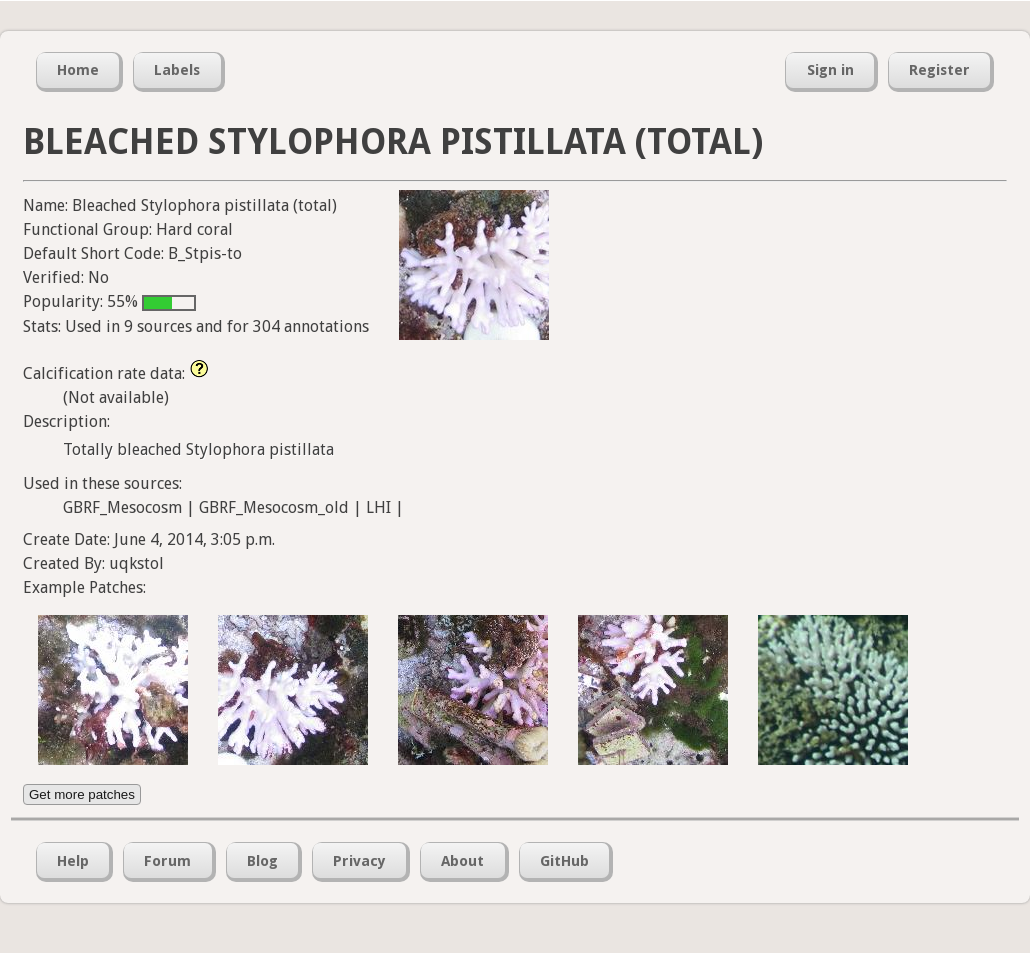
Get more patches (82, 794)
